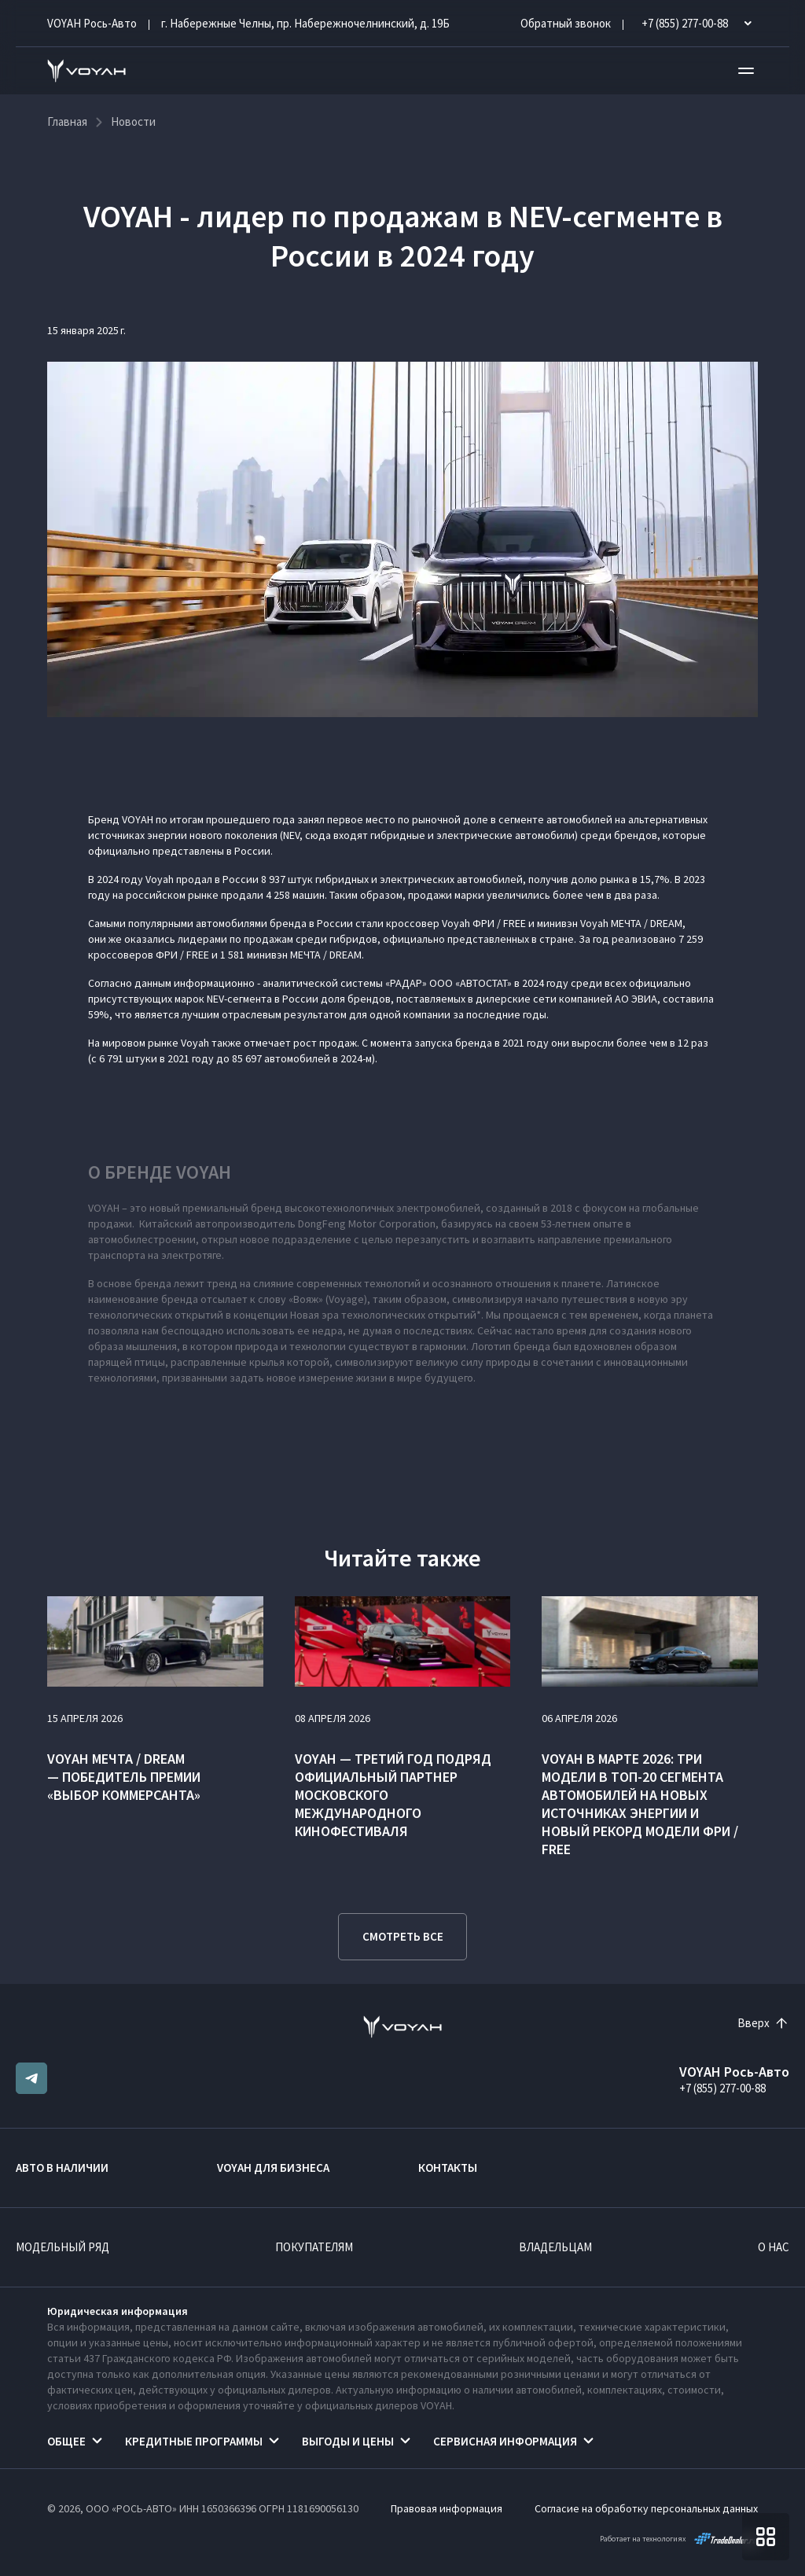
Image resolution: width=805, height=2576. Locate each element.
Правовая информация (446, 2508)
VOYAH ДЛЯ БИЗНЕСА (273, 2167)
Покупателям (314, 2246)
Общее (66, 2441)
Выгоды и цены (348, 2441)
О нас (773, 2246)
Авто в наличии (62, 2167)
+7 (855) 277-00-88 (722, 2088)
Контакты (447, 2167)
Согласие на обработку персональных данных (646, 2508)
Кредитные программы (194, 2441)
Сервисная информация (505, 2441)
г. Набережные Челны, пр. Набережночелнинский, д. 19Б (305, 23)
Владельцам (555, 2246)
